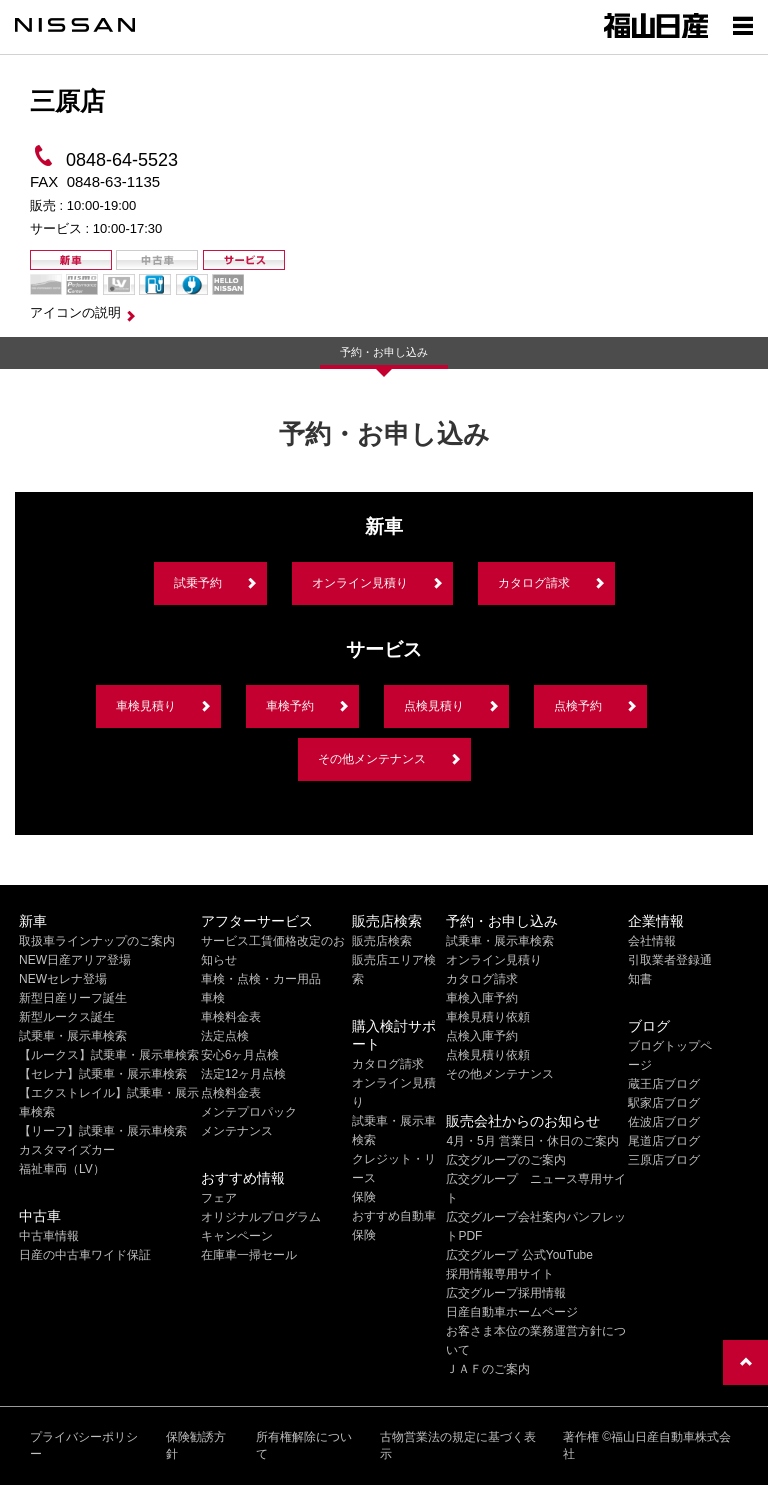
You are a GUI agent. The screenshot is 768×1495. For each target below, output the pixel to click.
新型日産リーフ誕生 (73, 998)
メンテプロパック (249, 1112)
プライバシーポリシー (84, 1445)
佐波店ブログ (664, 1122)
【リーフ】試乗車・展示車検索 (103, 1131)
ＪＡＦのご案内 (488, 1369)
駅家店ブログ (664, 1103)
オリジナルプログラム (261, 1217)
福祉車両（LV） (62, 1169)
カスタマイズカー (67, 1150)
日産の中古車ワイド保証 (85, 1255)
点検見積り (434, 706)
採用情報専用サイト (500, 1274)
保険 (364, 1197)
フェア (219, 1198)
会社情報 (652, 941)
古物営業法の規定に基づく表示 (458, 1445)
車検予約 (290, 706)
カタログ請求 (534, 583)
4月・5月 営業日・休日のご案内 (532, 1141)
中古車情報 (49, 1236)
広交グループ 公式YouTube (519, 1255)
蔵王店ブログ (664, 1084)
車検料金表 (231, 1017)
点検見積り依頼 (488, 1055)
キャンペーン (237, 1236)
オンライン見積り (360, 583)
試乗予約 (198, 583)
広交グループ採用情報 (506, 1293)
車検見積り (146, 706)
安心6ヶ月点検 (240, 1055)
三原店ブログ (664, 1160)
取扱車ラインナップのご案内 (97, 941)
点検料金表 (231, 1093)
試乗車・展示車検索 (73, 1036)
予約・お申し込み (384, 352)
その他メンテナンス (372, 759)
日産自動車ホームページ (512, 1312)
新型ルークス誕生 (67, 1017)
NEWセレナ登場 (63, 979)
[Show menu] (743, 25)
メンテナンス (237, 1131)
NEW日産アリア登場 (75, 960)
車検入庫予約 (482, 998)
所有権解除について (304, 1445)
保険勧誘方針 (196, 1445)
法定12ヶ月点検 (243, 1074)
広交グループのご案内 (506, 1160)
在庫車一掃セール (249, 1255)
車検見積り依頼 (488, 1017)
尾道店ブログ (664, 1141)
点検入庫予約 (482, 1036)
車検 (213, 998)
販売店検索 (382, 941)
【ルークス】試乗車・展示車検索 (109, 1055)
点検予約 (578, 706)
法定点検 (225, 1036)
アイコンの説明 (75, 312)
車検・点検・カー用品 (261, 979)
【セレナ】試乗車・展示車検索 (103, 1074)
